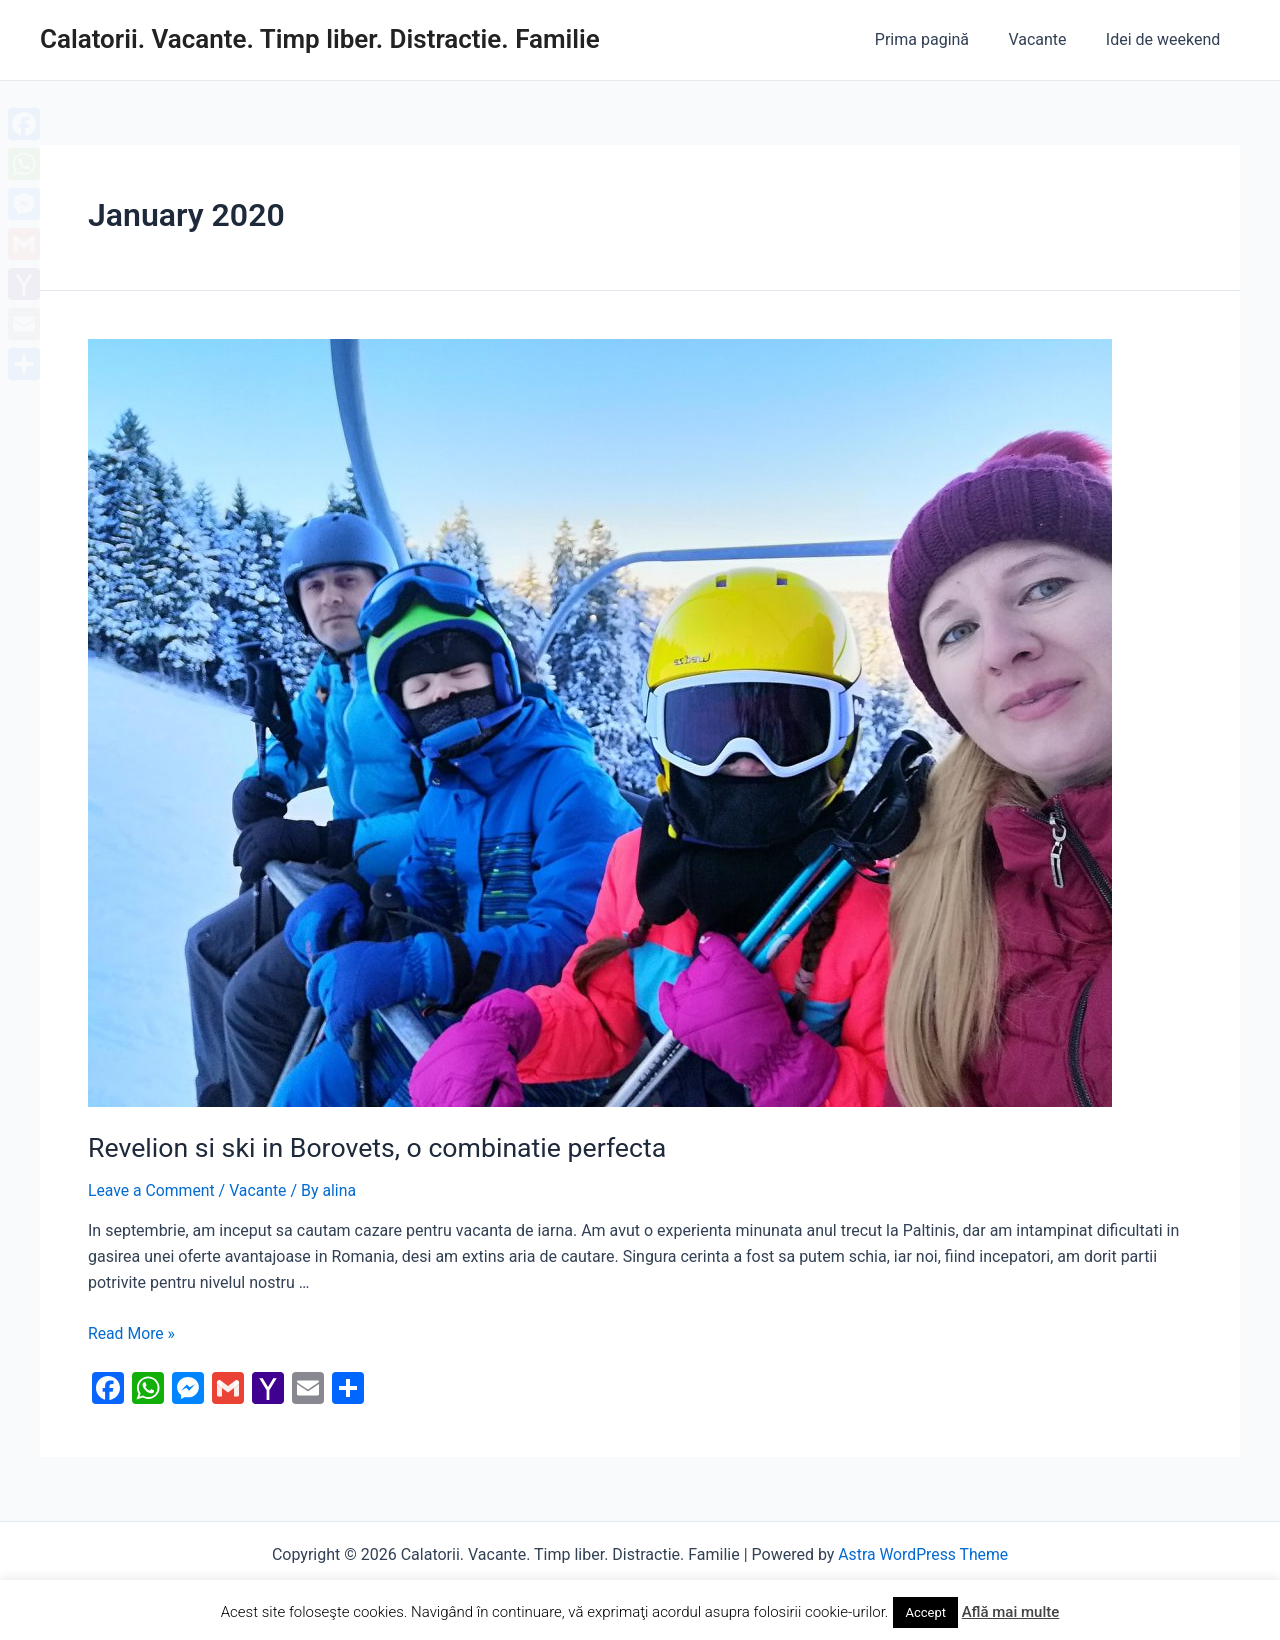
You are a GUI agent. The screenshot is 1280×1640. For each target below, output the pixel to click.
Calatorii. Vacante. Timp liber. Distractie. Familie (320, 39)
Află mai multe (1011, 1612)
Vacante (1048, 39)
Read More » (132, 1331)
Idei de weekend (1167, 39)
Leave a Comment (152, 1189)
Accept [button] (925, 1612)
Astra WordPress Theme (923, 1552)
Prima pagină (940, 39)
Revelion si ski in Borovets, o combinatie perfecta (370, 1147)
